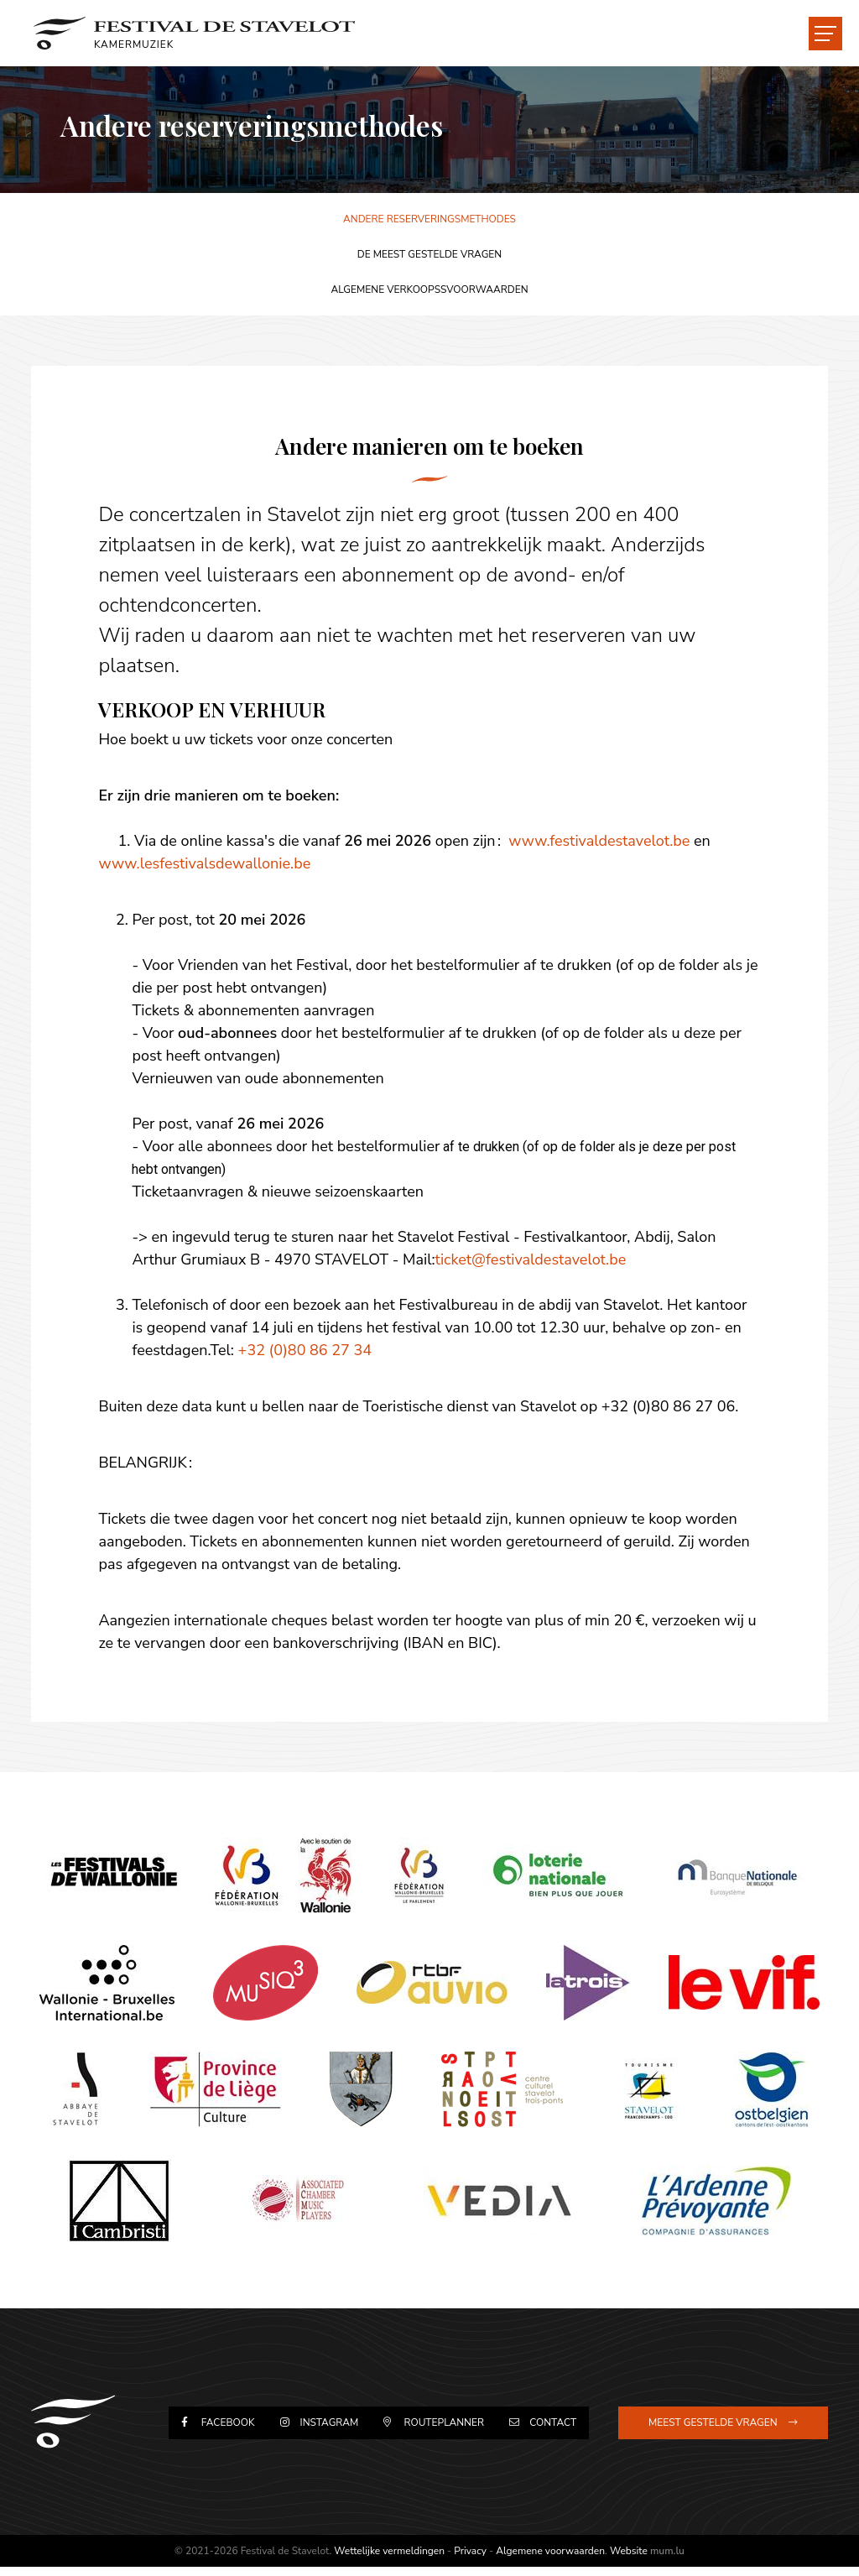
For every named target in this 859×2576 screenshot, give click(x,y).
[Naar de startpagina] (203, 33)
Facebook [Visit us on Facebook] (240, 2430)
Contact (549, 2430)
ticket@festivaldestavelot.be (532, 1259)
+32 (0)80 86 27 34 (307, 1350)
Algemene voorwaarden (550, 2560)
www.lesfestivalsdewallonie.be (208, 863)
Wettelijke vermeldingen (389, 2560)
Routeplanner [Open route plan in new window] (445, 2430)
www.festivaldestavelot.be (601, 841)
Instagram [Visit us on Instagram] (335, 2430)
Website (629, 2560)
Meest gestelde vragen (711, 2430)
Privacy (470, 2560)
